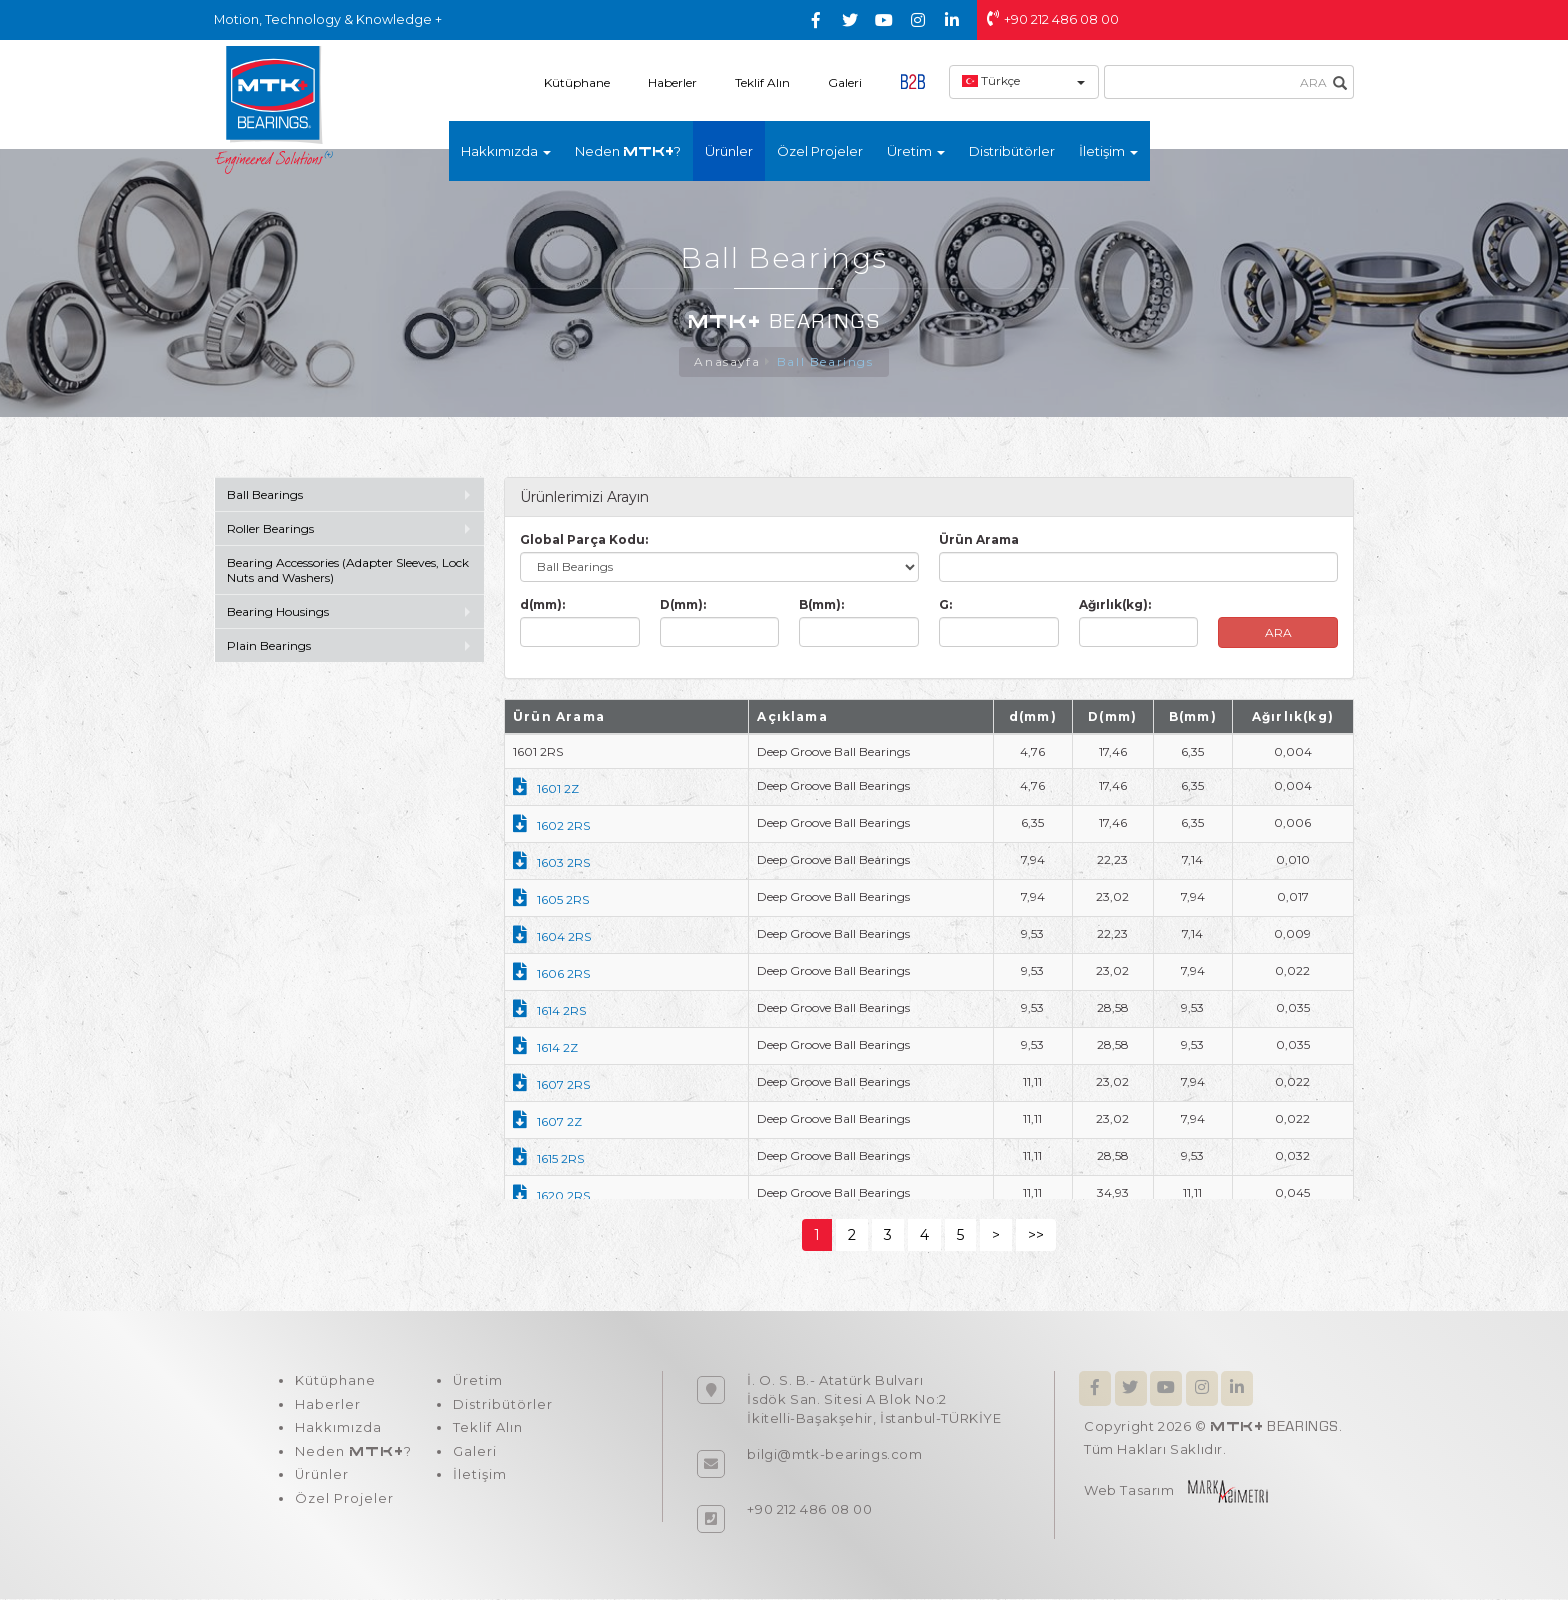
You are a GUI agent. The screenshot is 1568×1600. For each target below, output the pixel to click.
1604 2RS (552, 937)
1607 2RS (551, 1085)
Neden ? (628, 151)
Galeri (845, 82)
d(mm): (542, 605)
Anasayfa (727, 362)
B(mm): (821, 605)
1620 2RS (551, 1196)
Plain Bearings (269, 646)
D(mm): (683, 605)
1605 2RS (551, 900)
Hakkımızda (337, 1430)
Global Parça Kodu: (584, 540)
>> (1036, 1236)
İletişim (478, 1478)
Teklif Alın (762, 82)
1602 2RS (551, 826)
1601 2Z (546, 789)
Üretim (476, 1382)
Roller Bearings (272, 529)
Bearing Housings (278, 612)
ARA (1278, 633)
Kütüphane (577, 82)
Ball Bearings (825, 362)
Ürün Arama (979, 540)
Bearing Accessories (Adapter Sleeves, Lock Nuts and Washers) (348, 571)
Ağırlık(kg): (1115, 605)
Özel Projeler (820, 151)
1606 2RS (551, 974)
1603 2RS (551, 863)
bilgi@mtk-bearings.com (834, 1455)
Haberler (672, 82)
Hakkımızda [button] (506, 151)
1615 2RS (548, 1159)
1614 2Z (545, 1048)
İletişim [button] (1108, 151)
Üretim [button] (916, 151)
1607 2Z (547, 1122)
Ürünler (729, 151)
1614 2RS (549, 1011)
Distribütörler (1012, 151)
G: (945, 605)
